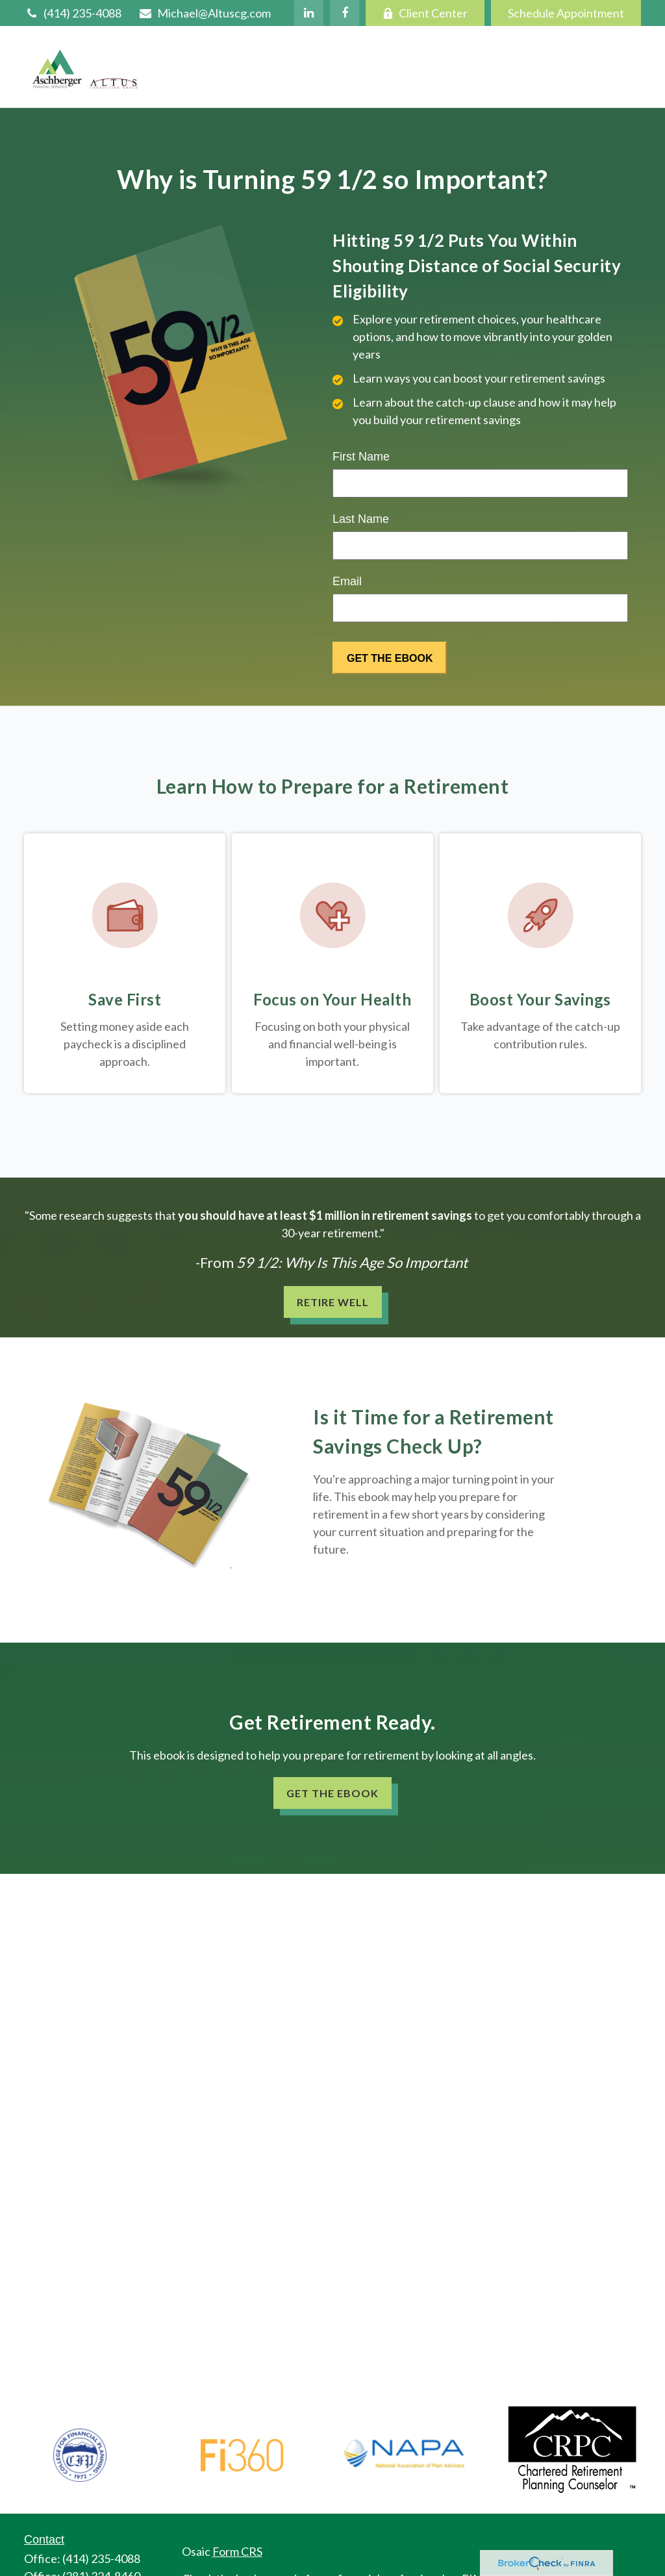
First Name (361, 456)
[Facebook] (344, 13)
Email (347, 581)
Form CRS (237, 2551)
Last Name (360, 518)
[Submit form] (389, 658)
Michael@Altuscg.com (204, 13)
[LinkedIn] (308, 13)
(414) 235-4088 (72, 13)
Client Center (425, 13)
